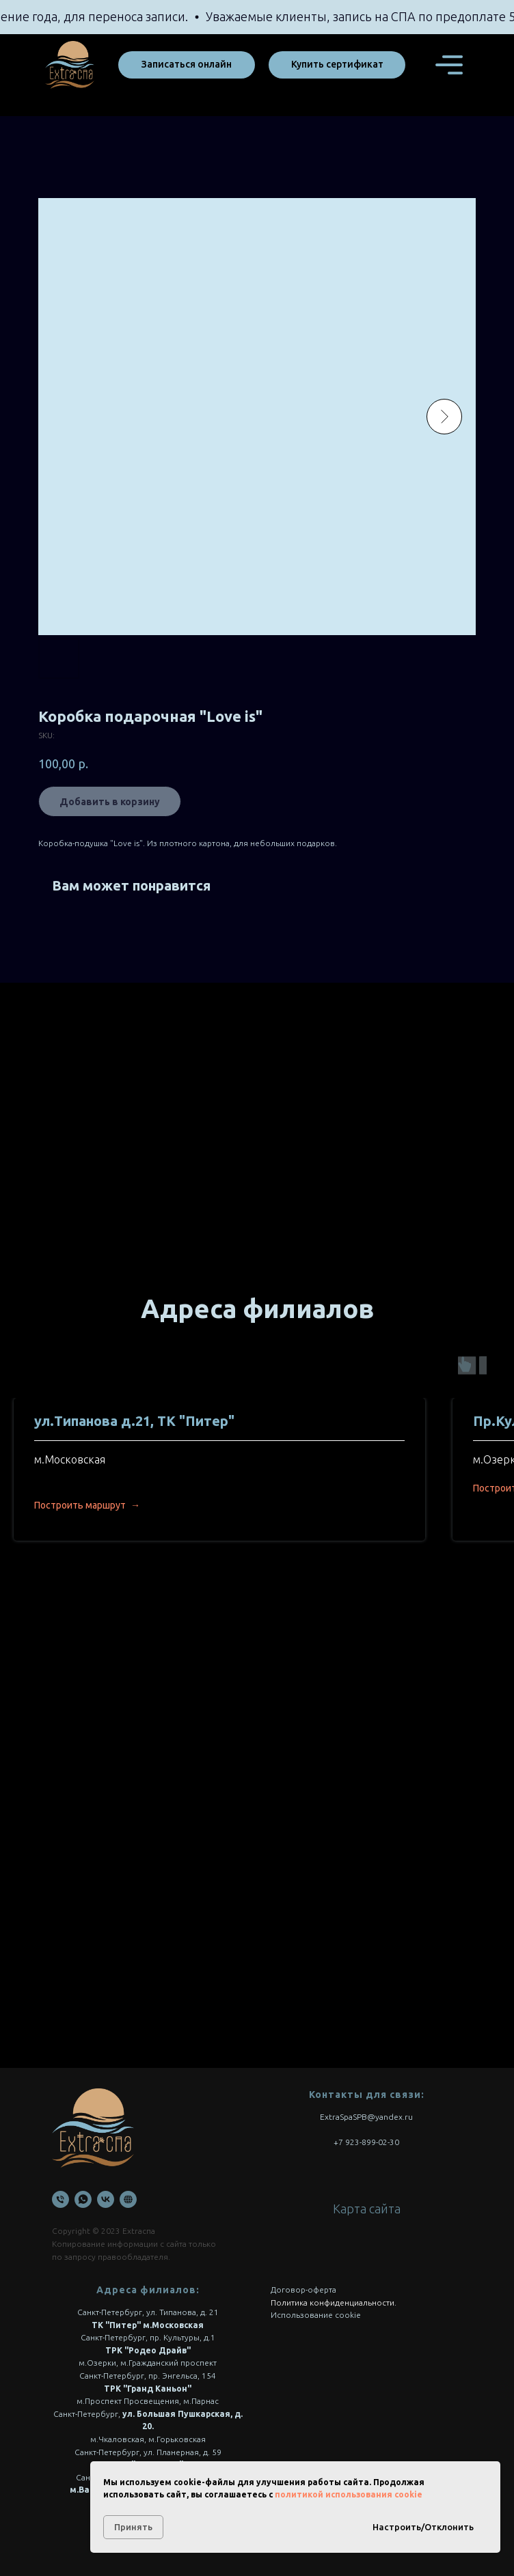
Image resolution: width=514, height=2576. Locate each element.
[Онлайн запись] (128, 2199)
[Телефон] (60, 2199)
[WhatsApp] (83, 2199)
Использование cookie (316, 2314)
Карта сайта (367, 2208)
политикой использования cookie (348, 2494)
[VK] (105, 2199)
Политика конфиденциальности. (333, 2302)
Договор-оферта (303, 2289)
